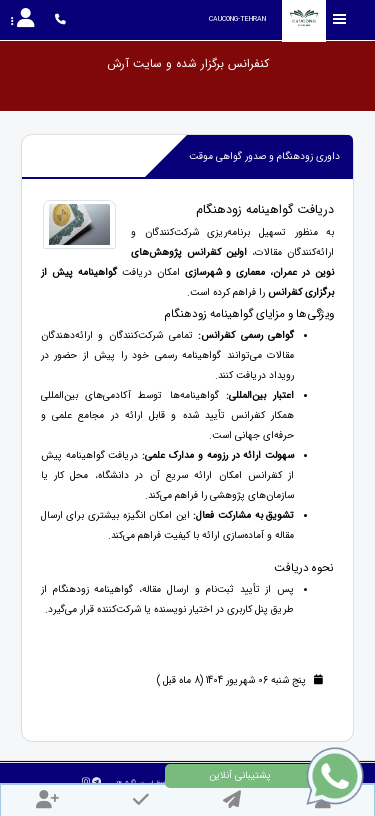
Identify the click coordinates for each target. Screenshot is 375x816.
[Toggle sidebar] (340, 19)
